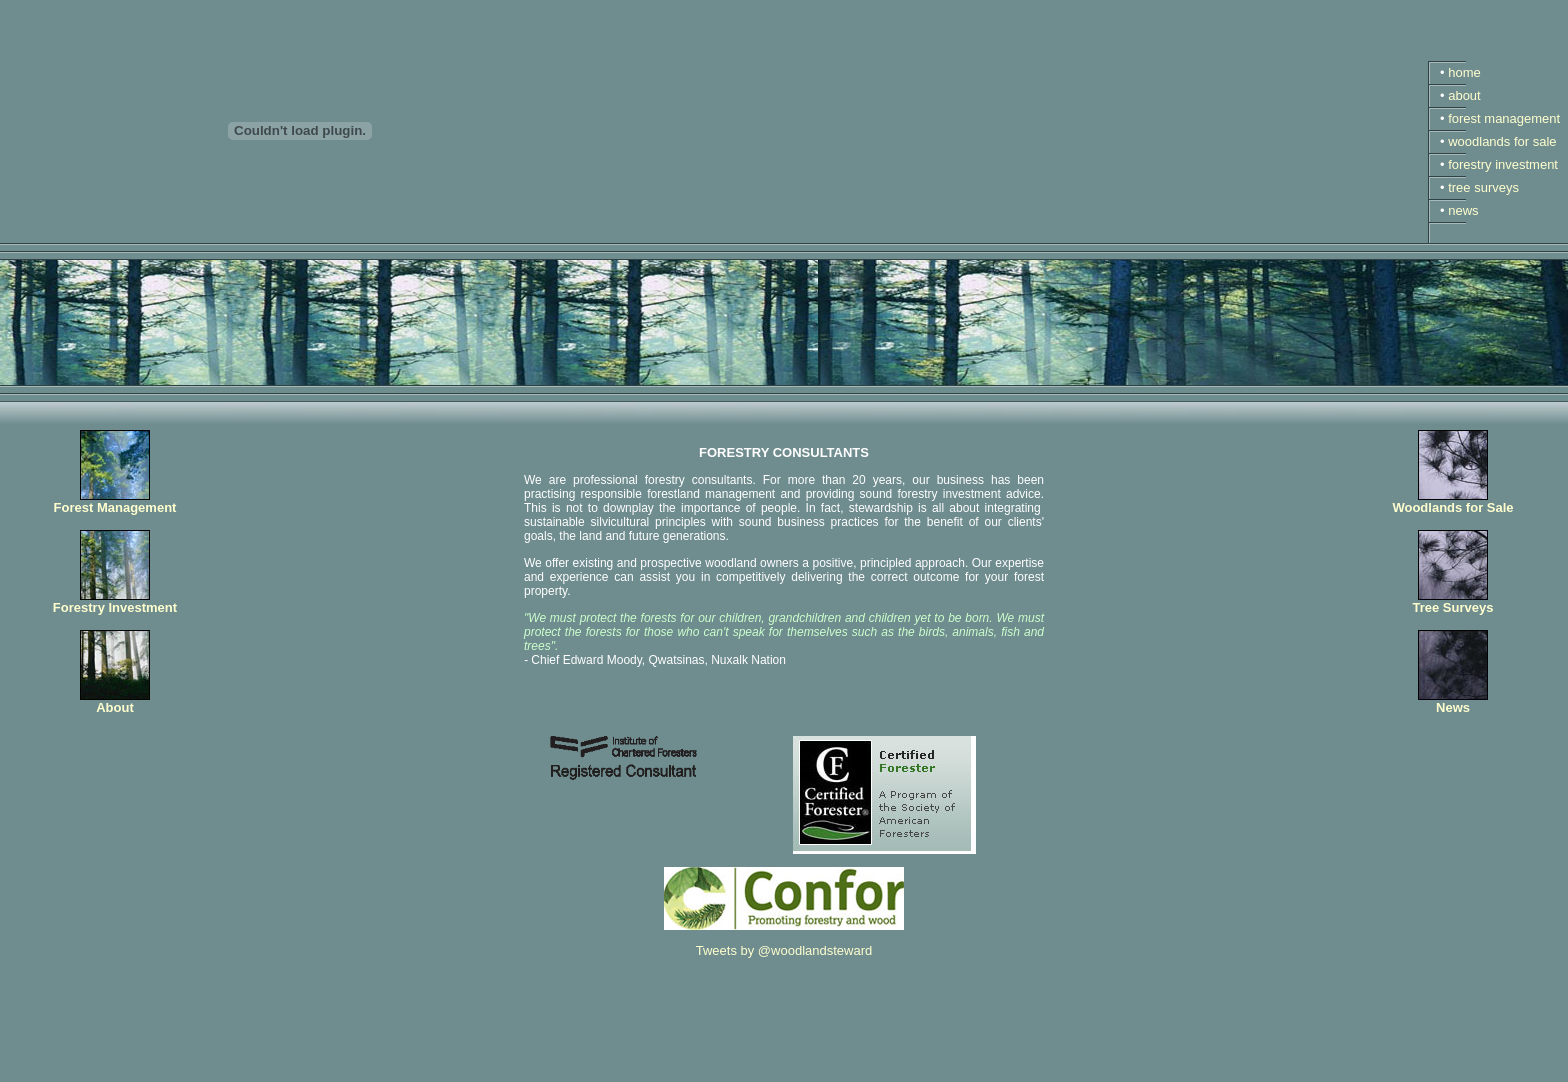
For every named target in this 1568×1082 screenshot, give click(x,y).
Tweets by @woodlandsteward (784, 950)
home (1464, 72)
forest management (1504, 118)
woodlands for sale (1502, 141)
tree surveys (1483, 187)
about (1464, 95)
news (1463, 210)
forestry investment (1503, 164)
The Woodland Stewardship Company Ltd (168, 1068)
